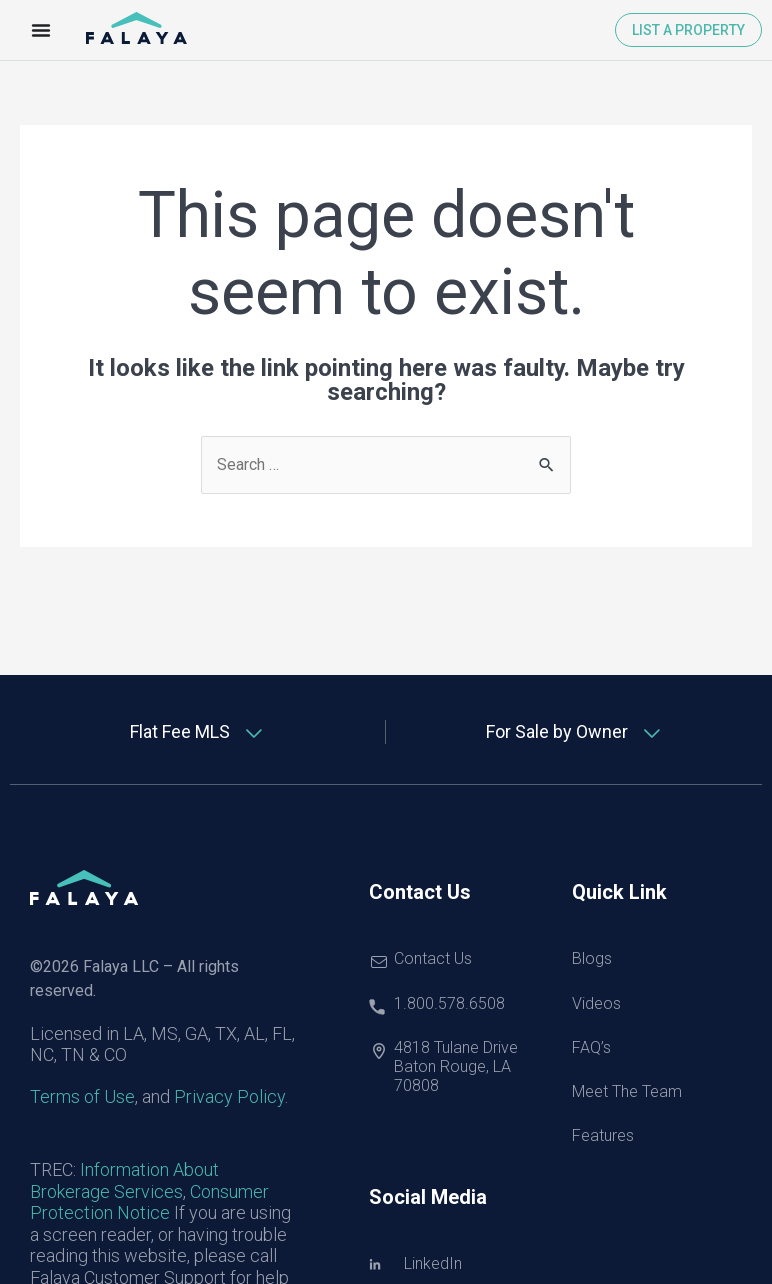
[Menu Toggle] (41, 30)
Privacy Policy (229, 1096)
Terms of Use (82, 1096)
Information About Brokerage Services (124, 1180)
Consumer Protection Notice (149, 1202)
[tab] (198, 732)
